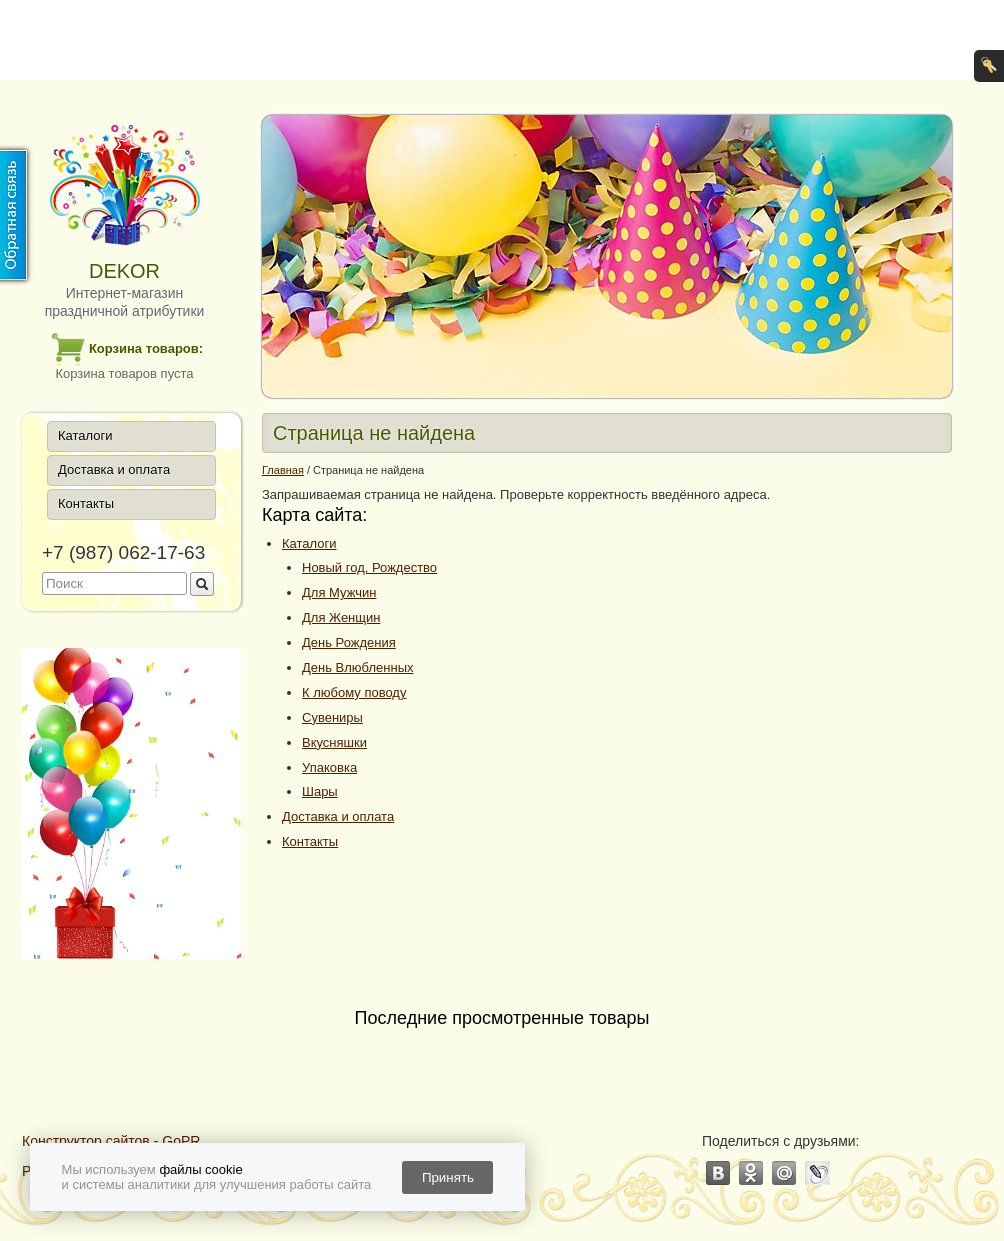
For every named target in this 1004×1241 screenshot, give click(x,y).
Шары (320, 791)
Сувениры (332, 717)
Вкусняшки (334, 742)
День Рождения (349, 642)
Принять (448, 1177)
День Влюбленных (357, 667)
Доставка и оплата (114, 469)
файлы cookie (200, 1169)
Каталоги (85, 435)
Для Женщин (341, 617)
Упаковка (329, 767)
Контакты (86, 503)
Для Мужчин (339, 592)
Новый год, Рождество (369, 567)
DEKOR (124, 271)
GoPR (181, 1141)
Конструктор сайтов (86, 1141)
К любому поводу (354, 692)
